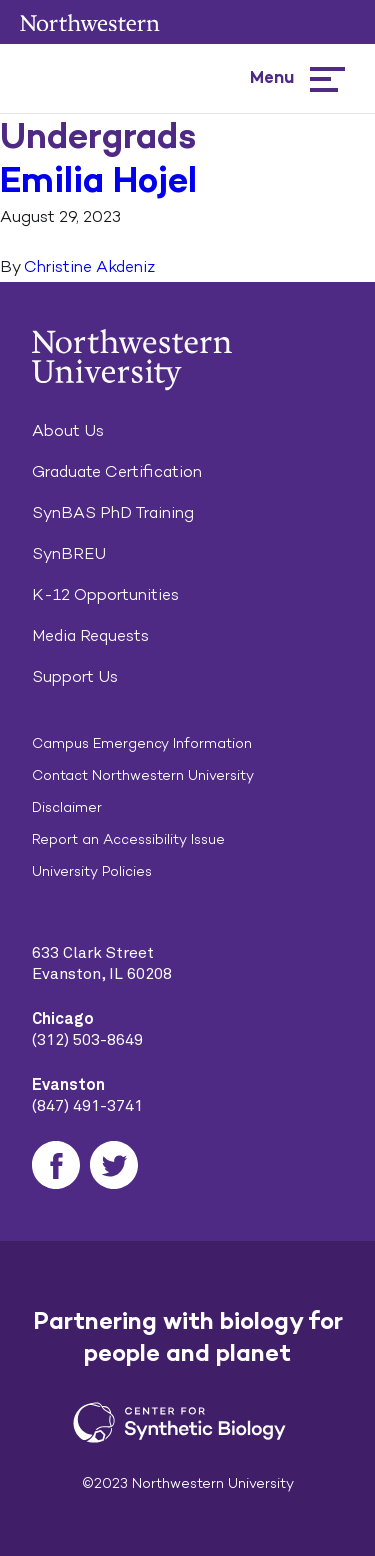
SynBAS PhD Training (113, 512)
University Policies (92, 871)
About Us (68, 430)
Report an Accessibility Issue (128, 839)
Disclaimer (67, 807)
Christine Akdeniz (89, 266)
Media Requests (90, 635)
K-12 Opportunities (105, 594)
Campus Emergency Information (142, 743)
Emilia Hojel (98, 179)
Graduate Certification (117, 471)
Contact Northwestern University (143, 775)
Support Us (75, 676)
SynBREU (69, 553)
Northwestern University (90, 22)
